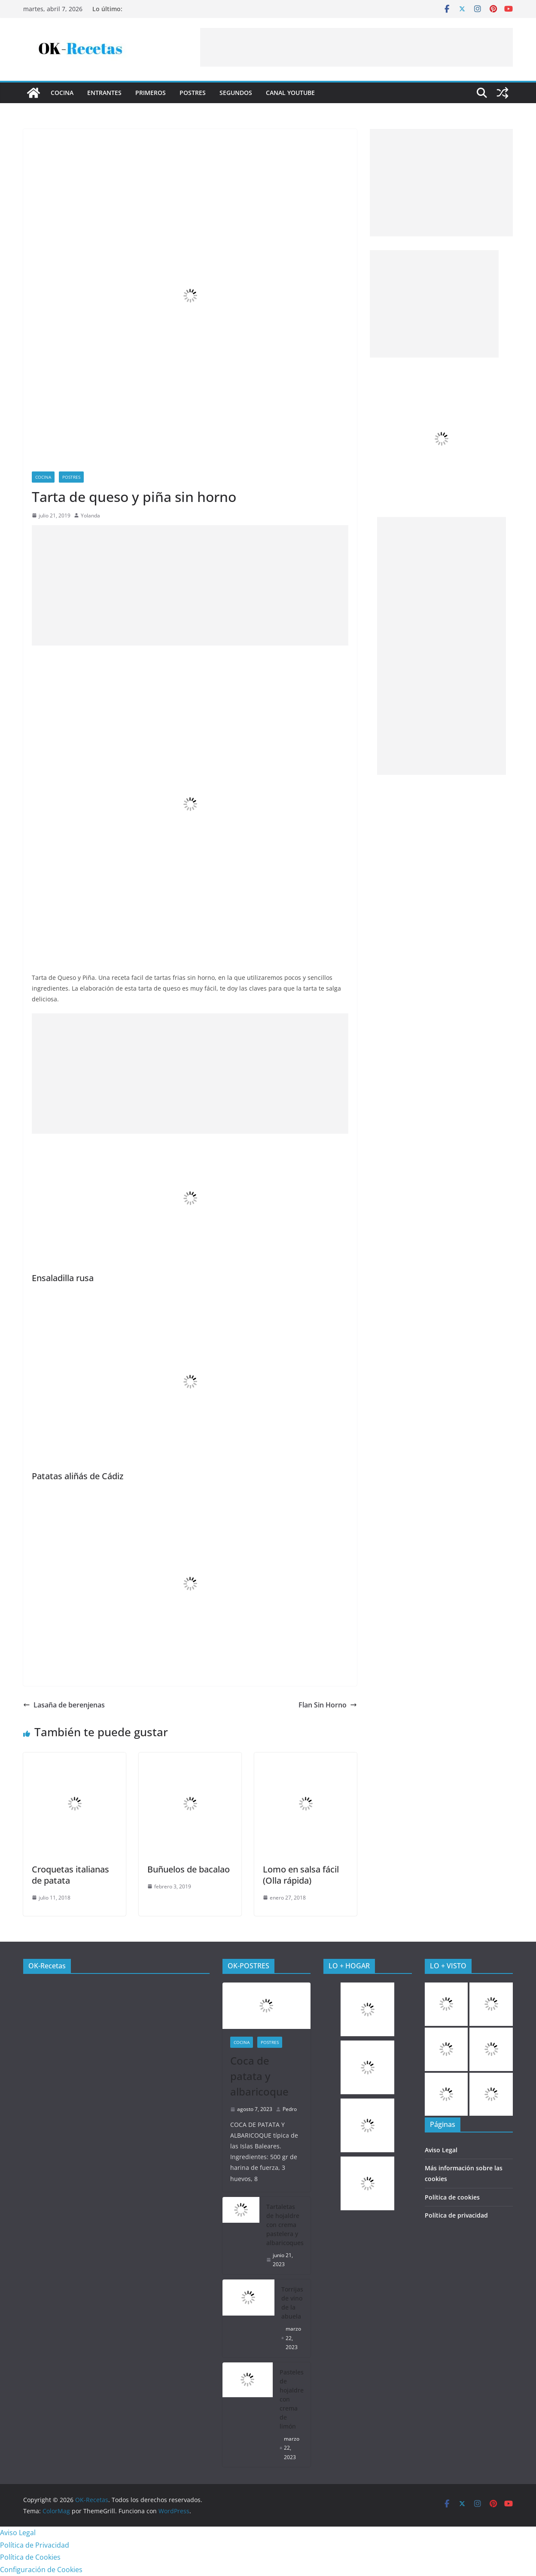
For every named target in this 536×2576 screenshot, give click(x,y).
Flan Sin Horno (327, 1705)
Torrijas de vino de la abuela (292, 2302)
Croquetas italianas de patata (70, 1874)
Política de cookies (452, 2197)
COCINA (62, 93)
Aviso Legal (441, 2150)
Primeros (150, 93)
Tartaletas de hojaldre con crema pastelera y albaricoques (285, 2225)
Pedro (290, 2109)
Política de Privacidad (34, 2545)
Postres (193, 93)
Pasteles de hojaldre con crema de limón (292, 2399)
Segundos (235, 93)
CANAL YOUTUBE (290, 93)
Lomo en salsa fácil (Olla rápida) (301, 1874)
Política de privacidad (456, 2215)
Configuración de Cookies (41, 2569)
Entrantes (104, 93)
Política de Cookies (30, 2557)
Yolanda (90, 515)
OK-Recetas (47, 1965)
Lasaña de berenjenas (64, 1705)
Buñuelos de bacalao (188, 1869)
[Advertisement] (356, 47)
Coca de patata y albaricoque (259, 2076)
